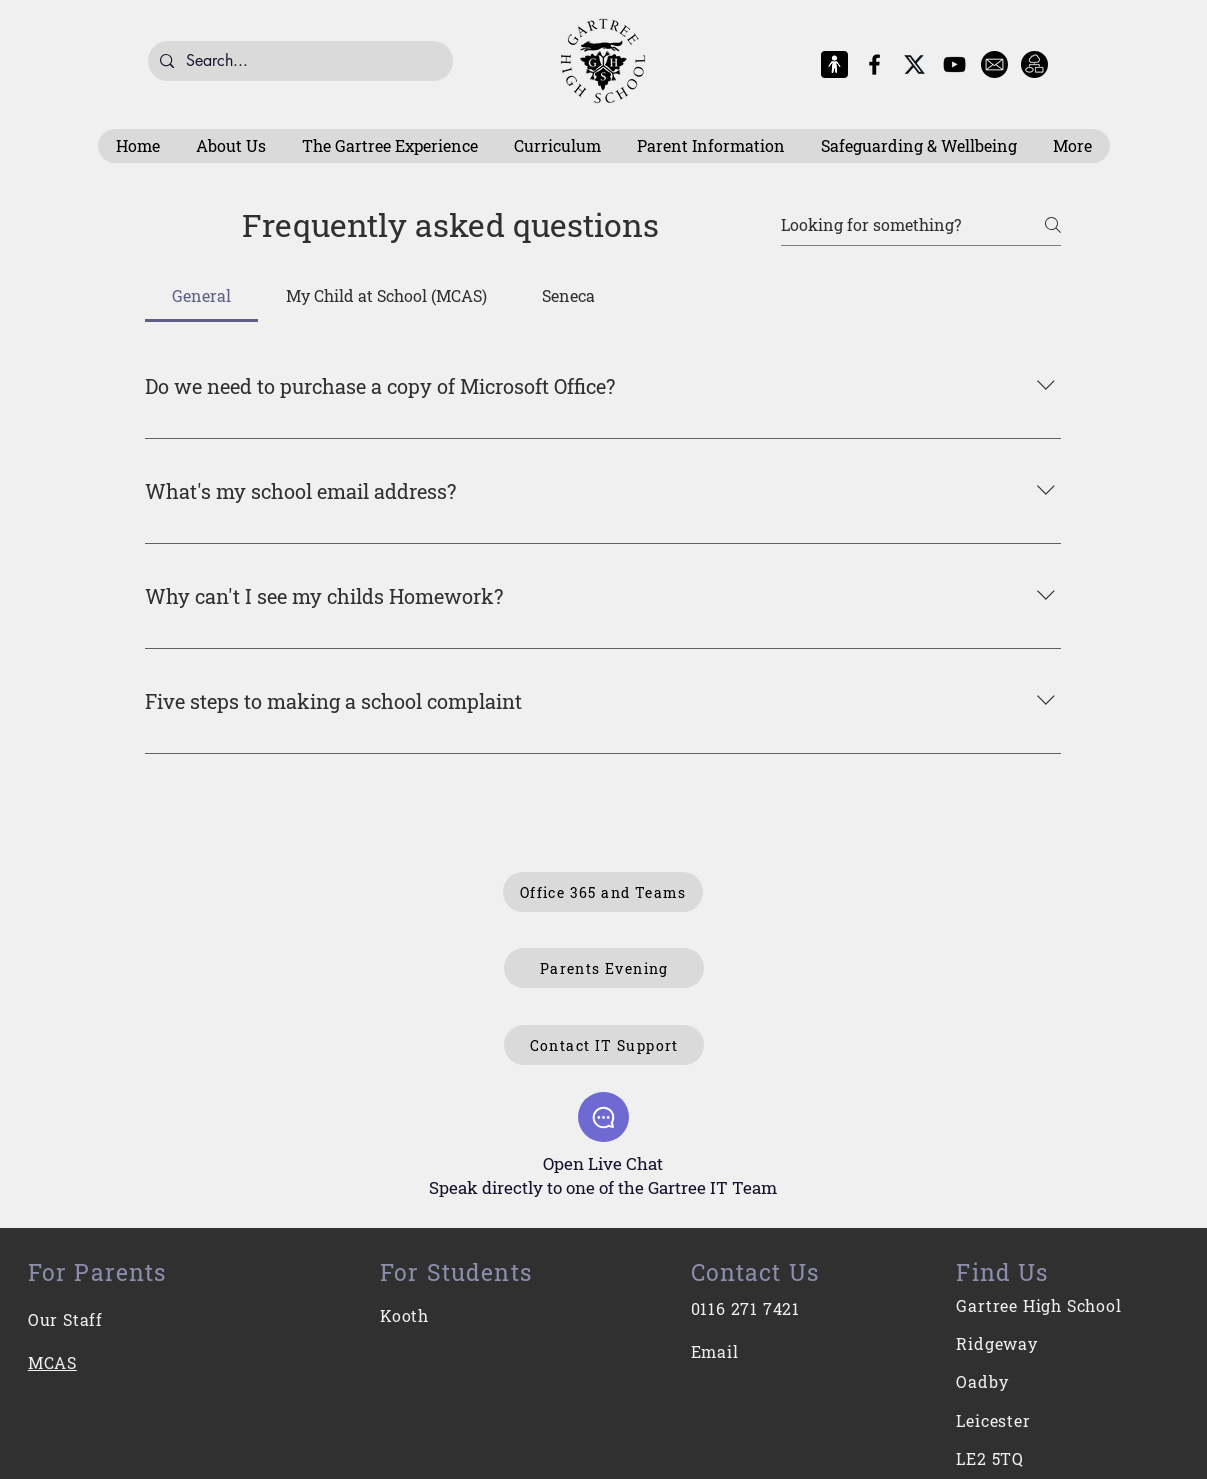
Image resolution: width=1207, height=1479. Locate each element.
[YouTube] (954, 64)
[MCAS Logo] (834, 64)
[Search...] (298, 61)
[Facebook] (874, 64)
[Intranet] (1034, 64)
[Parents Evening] (604, 968)
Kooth (404, 1315)
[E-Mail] (994, 64)
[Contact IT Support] (604, 1045)
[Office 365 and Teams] (603, 892)
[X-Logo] (914, 64)
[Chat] (603, 1117)
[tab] (202, 296)
